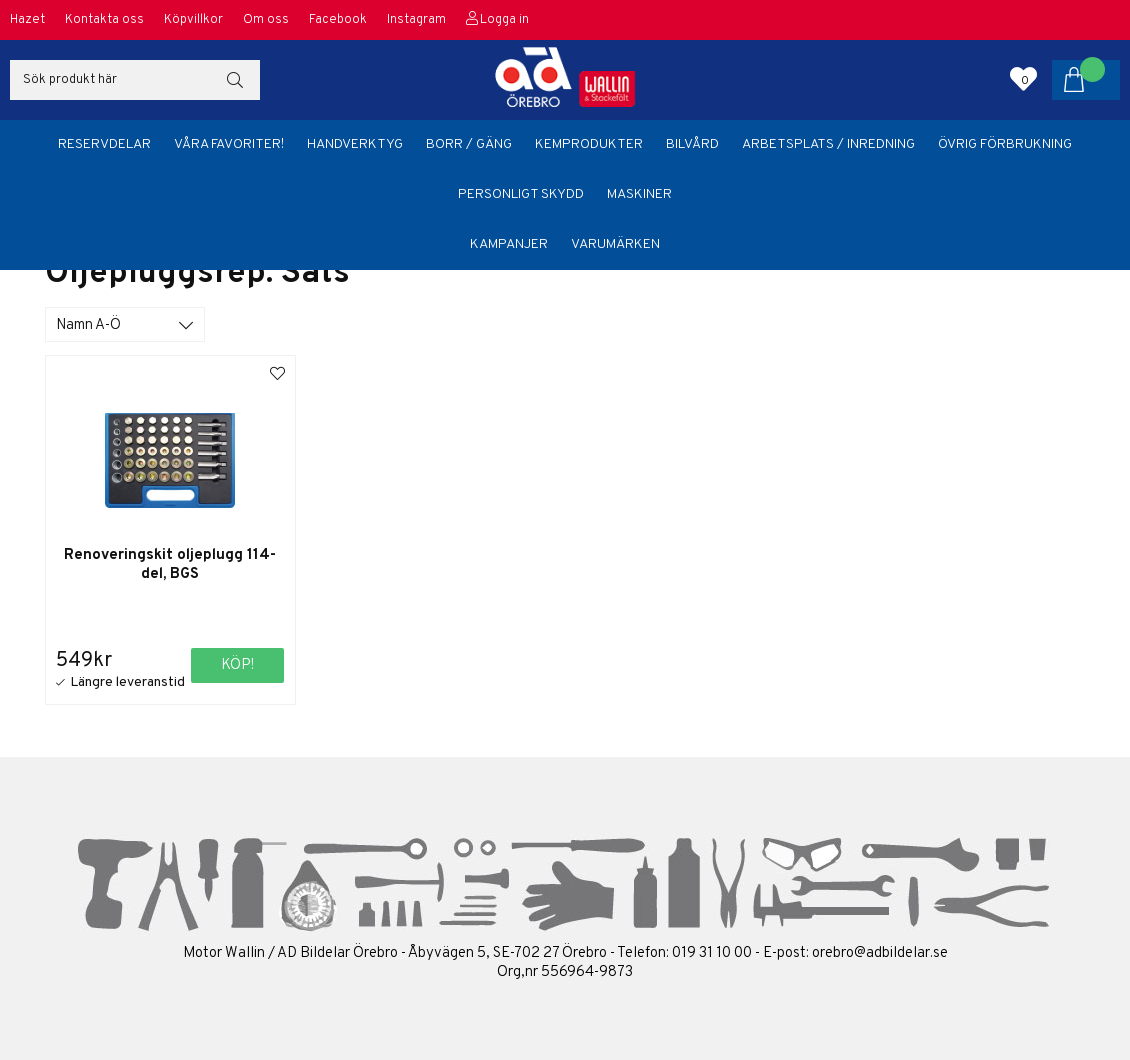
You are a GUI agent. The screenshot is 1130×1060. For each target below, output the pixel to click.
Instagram (416, 20)
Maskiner (639, 194)
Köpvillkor (193, 20)
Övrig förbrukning (1005, 144)
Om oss (266, 20)
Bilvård (692, 144)
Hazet (27, 20)
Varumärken (615, 244)
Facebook (338, 20)
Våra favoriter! (229, 144)
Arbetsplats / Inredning (828, 144)
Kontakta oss (104, 20)
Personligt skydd (521, 194)
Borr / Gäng (469, 144)
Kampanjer (509, 244)
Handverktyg (355, 144)
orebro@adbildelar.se (880, 953)
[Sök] (135, 80)
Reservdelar (104, 144)
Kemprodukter (589, 144)
